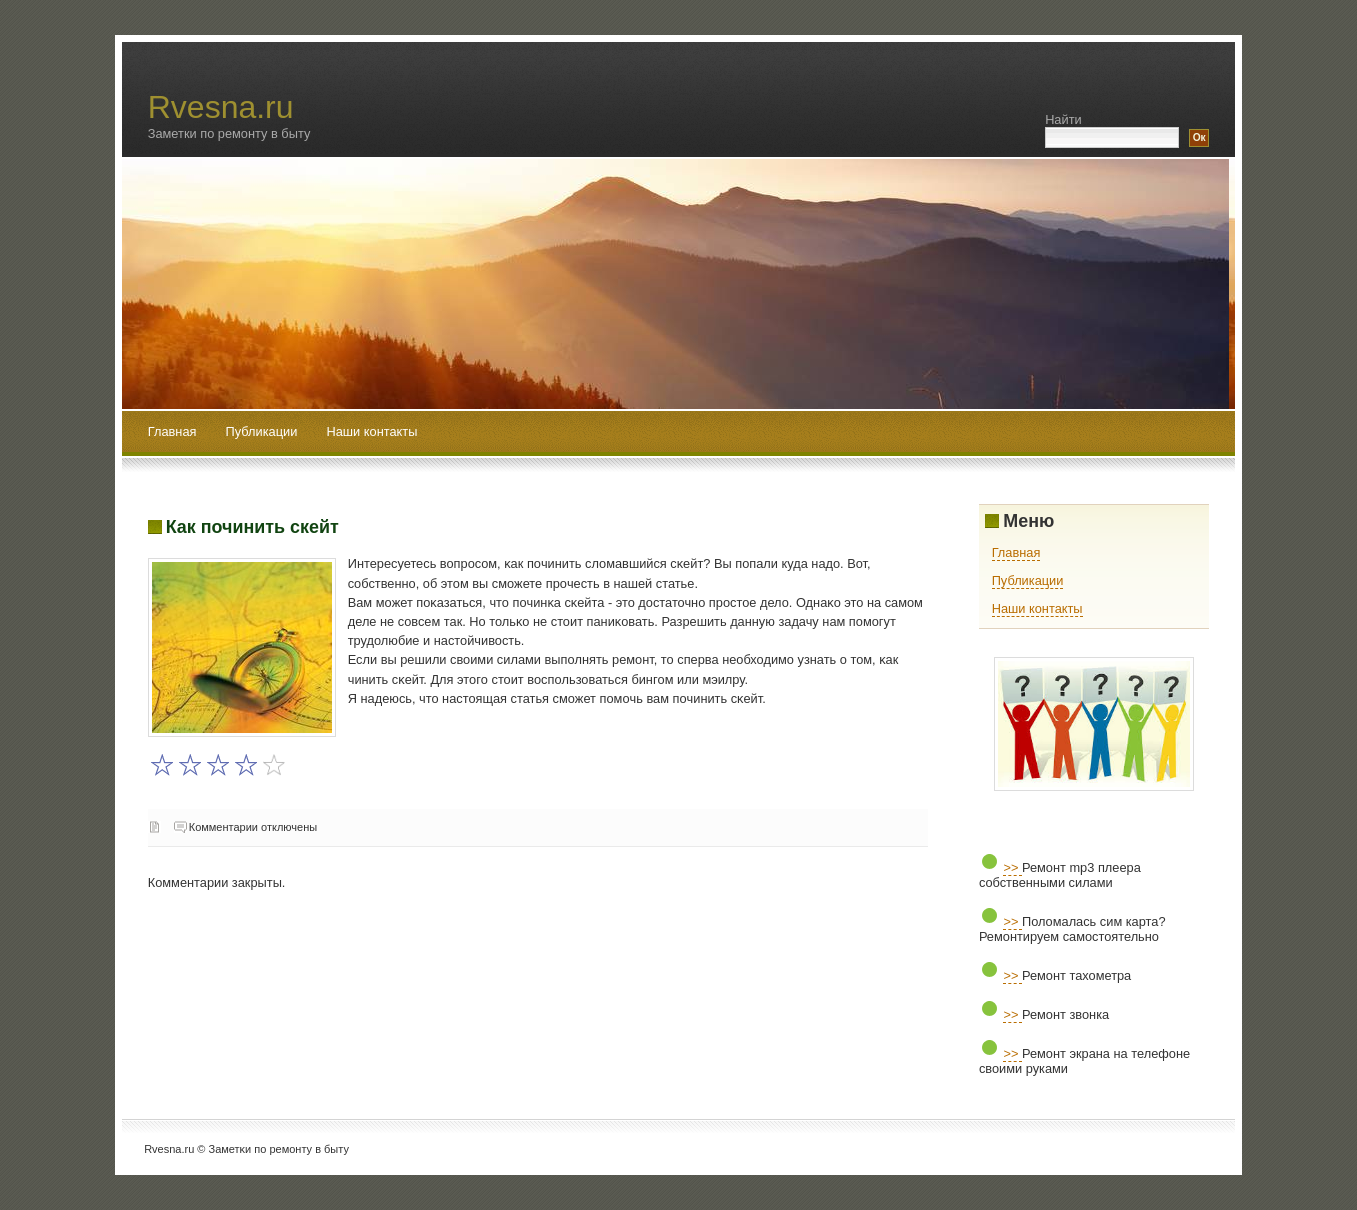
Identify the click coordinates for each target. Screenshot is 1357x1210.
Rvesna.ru (221, 107)
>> (1012, 867)
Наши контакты (371, 431)
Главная (172, 431)
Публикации (263, 431)
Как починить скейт (252, 527)
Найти (1063, 119)
